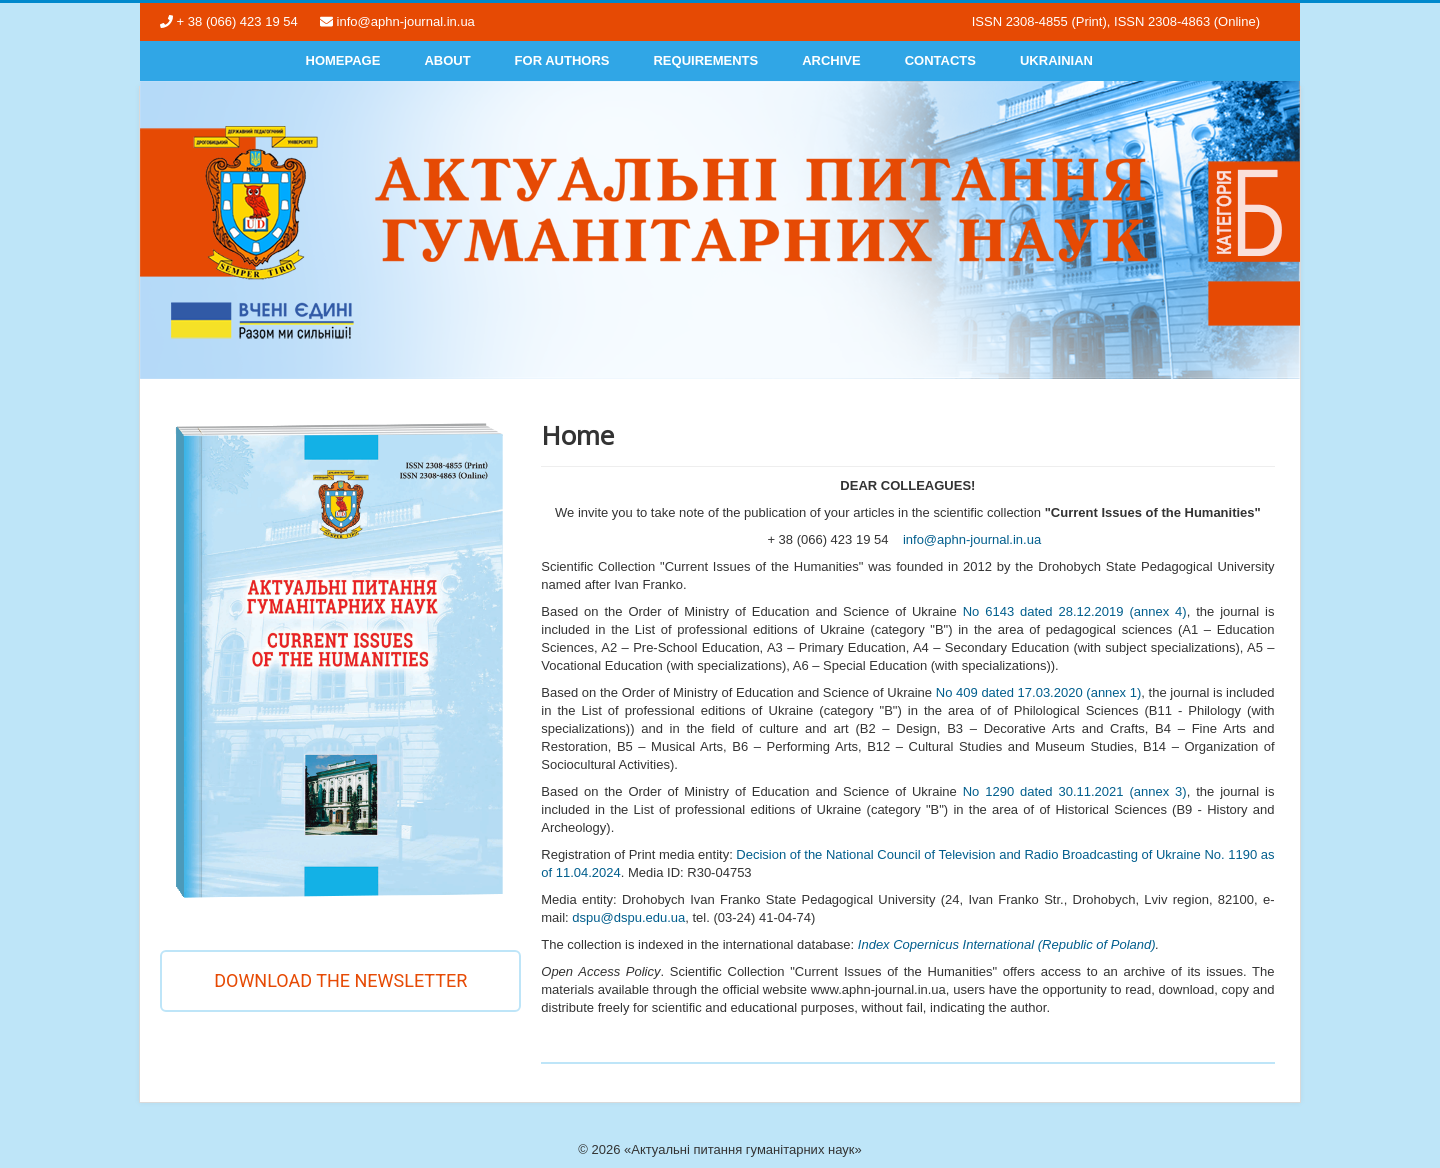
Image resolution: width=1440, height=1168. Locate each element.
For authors (562, 60)
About (447, 60)
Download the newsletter (340, 980)
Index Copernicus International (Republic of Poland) (1007, 944)
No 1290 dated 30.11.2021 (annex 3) (1075, 791)
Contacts (940, 60)
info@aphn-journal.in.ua (972, 539)
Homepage (343, 60)
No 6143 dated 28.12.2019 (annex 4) (1075, 611)
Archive (831, 60)
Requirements (705, 60)
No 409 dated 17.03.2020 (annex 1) (1039, 692)
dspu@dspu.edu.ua (628, 917)
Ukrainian (1056, 60)
